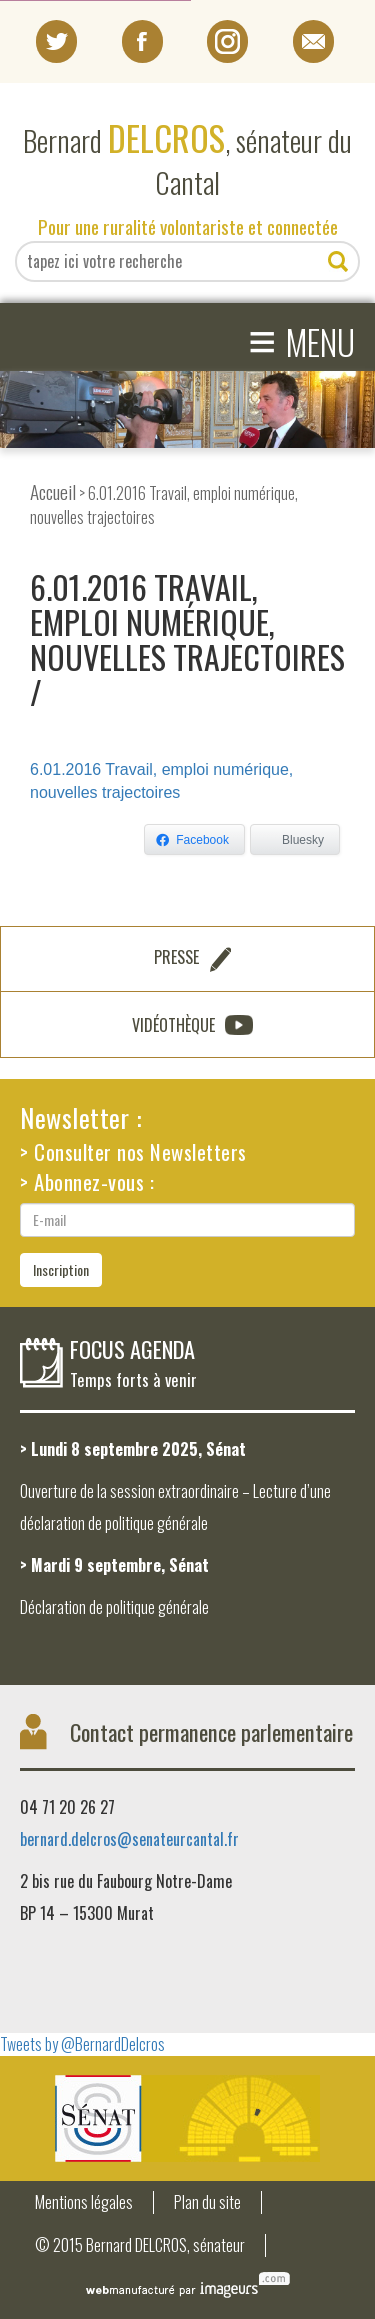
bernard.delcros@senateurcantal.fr (129, 1839)
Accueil (53, 491)
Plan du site (207, 2202)
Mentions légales (84, 2202)
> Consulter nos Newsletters (133, 1151)
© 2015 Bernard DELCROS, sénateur (140, 2245)
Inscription (61, 1269)
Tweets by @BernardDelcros (82, 2044)
